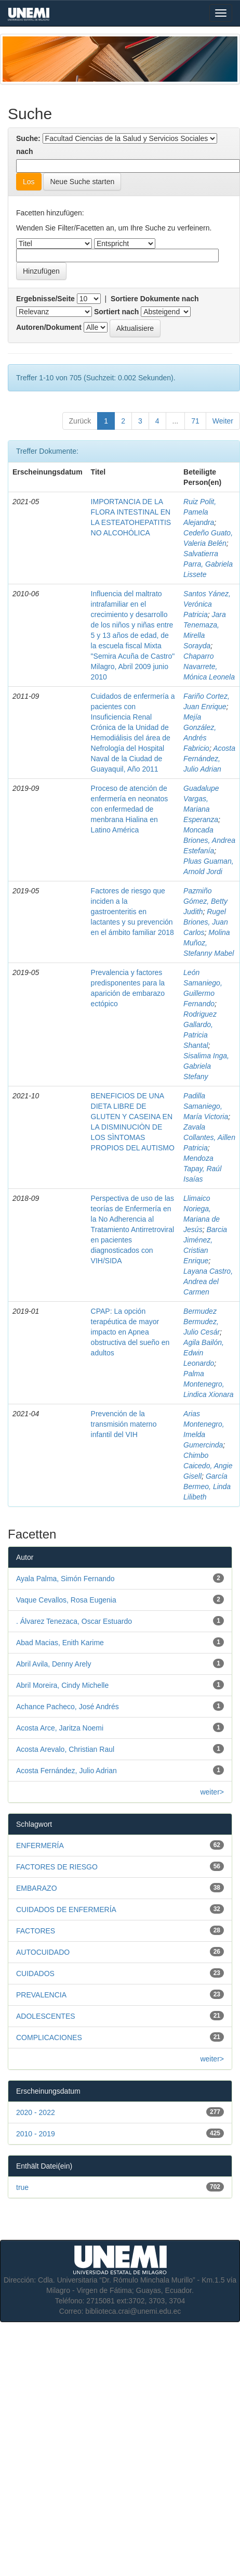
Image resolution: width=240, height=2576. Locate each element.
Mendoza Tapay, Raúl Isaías (202, 1168)
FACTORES (35, 1931)
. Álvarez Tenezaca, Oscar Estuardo (74, 1621)
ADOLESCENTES (45, 2016)
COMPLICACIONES (49, 2037)
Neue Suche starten (82, 181)
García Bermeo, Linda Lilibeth (207, 1486)
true (22, 2187)
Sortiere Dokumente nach (155, 298)
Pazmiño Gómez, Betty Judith (205, 901)
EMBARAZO (36, 1888)
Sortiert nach (116, 311)
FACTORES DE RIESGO (57, 1867)
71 (195, 421)
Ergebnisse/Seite (45, 298)
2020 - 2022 (35, 2112)
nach (24, 151)
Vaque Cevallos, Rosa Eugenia (66, 1600)
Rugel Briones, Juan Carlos (205, 922)
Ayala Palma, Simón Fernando (65, 1578)
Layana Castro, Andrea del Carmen (208, 1281)
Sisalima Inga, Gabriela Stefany (206, 1066)
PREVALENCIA (41, 1995)
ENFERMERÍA (40, 1845)
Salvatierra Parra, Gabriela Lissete (208, 564)
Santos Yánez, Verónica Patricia (207, 604)
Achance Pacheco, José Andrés (67, 1706)
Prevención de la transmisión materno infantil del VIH (124, 1424)
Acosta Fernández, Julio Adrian (209, 758)
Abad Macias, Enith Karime (60, 1642)
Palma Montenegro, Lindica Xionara (208, 1384)
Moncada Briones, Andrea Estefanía (209, 840)
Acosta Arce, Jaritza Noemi (59, 1728)
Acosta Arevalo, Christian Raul (65, 1749)
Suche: (28, 138)
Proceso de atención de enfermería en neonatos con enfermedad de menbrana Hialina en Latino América (129, 809)
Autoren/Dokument (49, 327)
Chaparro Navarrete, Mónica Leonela (209, 666)
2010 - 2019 (35, 2134)
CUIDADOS (35, 1973)
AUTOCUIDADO (43, 1952)
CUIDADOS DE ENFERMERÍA (66, 1909)
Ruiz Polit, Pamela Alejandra (199, 512)
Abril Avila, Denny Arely (53, 1664)
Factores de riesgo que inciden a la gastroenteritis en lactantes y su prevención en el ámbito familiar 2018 (132, 912)
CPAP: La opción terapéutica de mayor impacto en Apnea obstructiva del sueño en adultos (130, 1332)
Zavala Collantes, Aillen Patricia (209, 1137)
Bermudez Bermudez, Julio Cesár (201, 1321)
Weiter (222, 421)
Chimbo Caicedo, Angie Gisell (207, 1465)
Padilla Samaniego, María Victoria (205, 1106)
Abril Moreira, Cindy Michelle (62, 1685)
